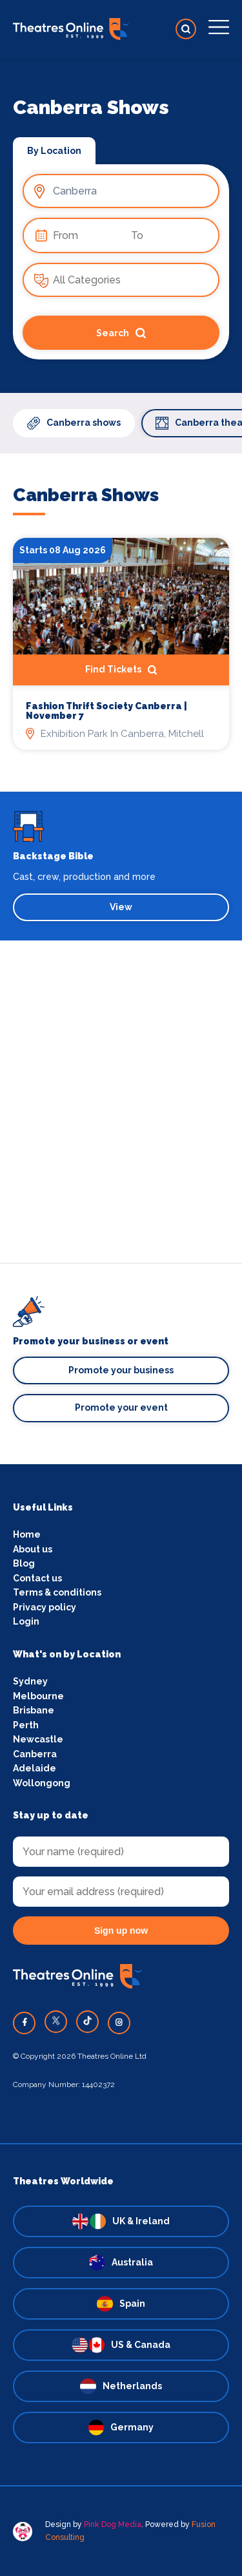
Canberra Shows (86, 495)
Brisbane (33, 1710)
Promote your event (121, 1407)
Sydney (30, 1681)
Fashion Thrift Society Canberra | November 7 (106, 711)
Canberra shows (74, 423)
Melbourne (38, 1696)
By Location (54, 151)
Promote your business (121, 1370)
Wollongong (41, 1783)
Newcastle (38, 1739)
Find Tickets (121, 669)
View (121, 907)
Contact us (37, 1578)
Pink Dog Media (112, 2524)
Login (26, 1621)
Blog (24, 1563)
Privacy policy (44, 1607)
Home (27, 1534)
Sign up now (121, 1930)
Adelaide (34, 1768)
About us (32, 1549)
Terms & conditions (57, 1592)
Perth (26, 1725)
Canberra (35, 1754)
